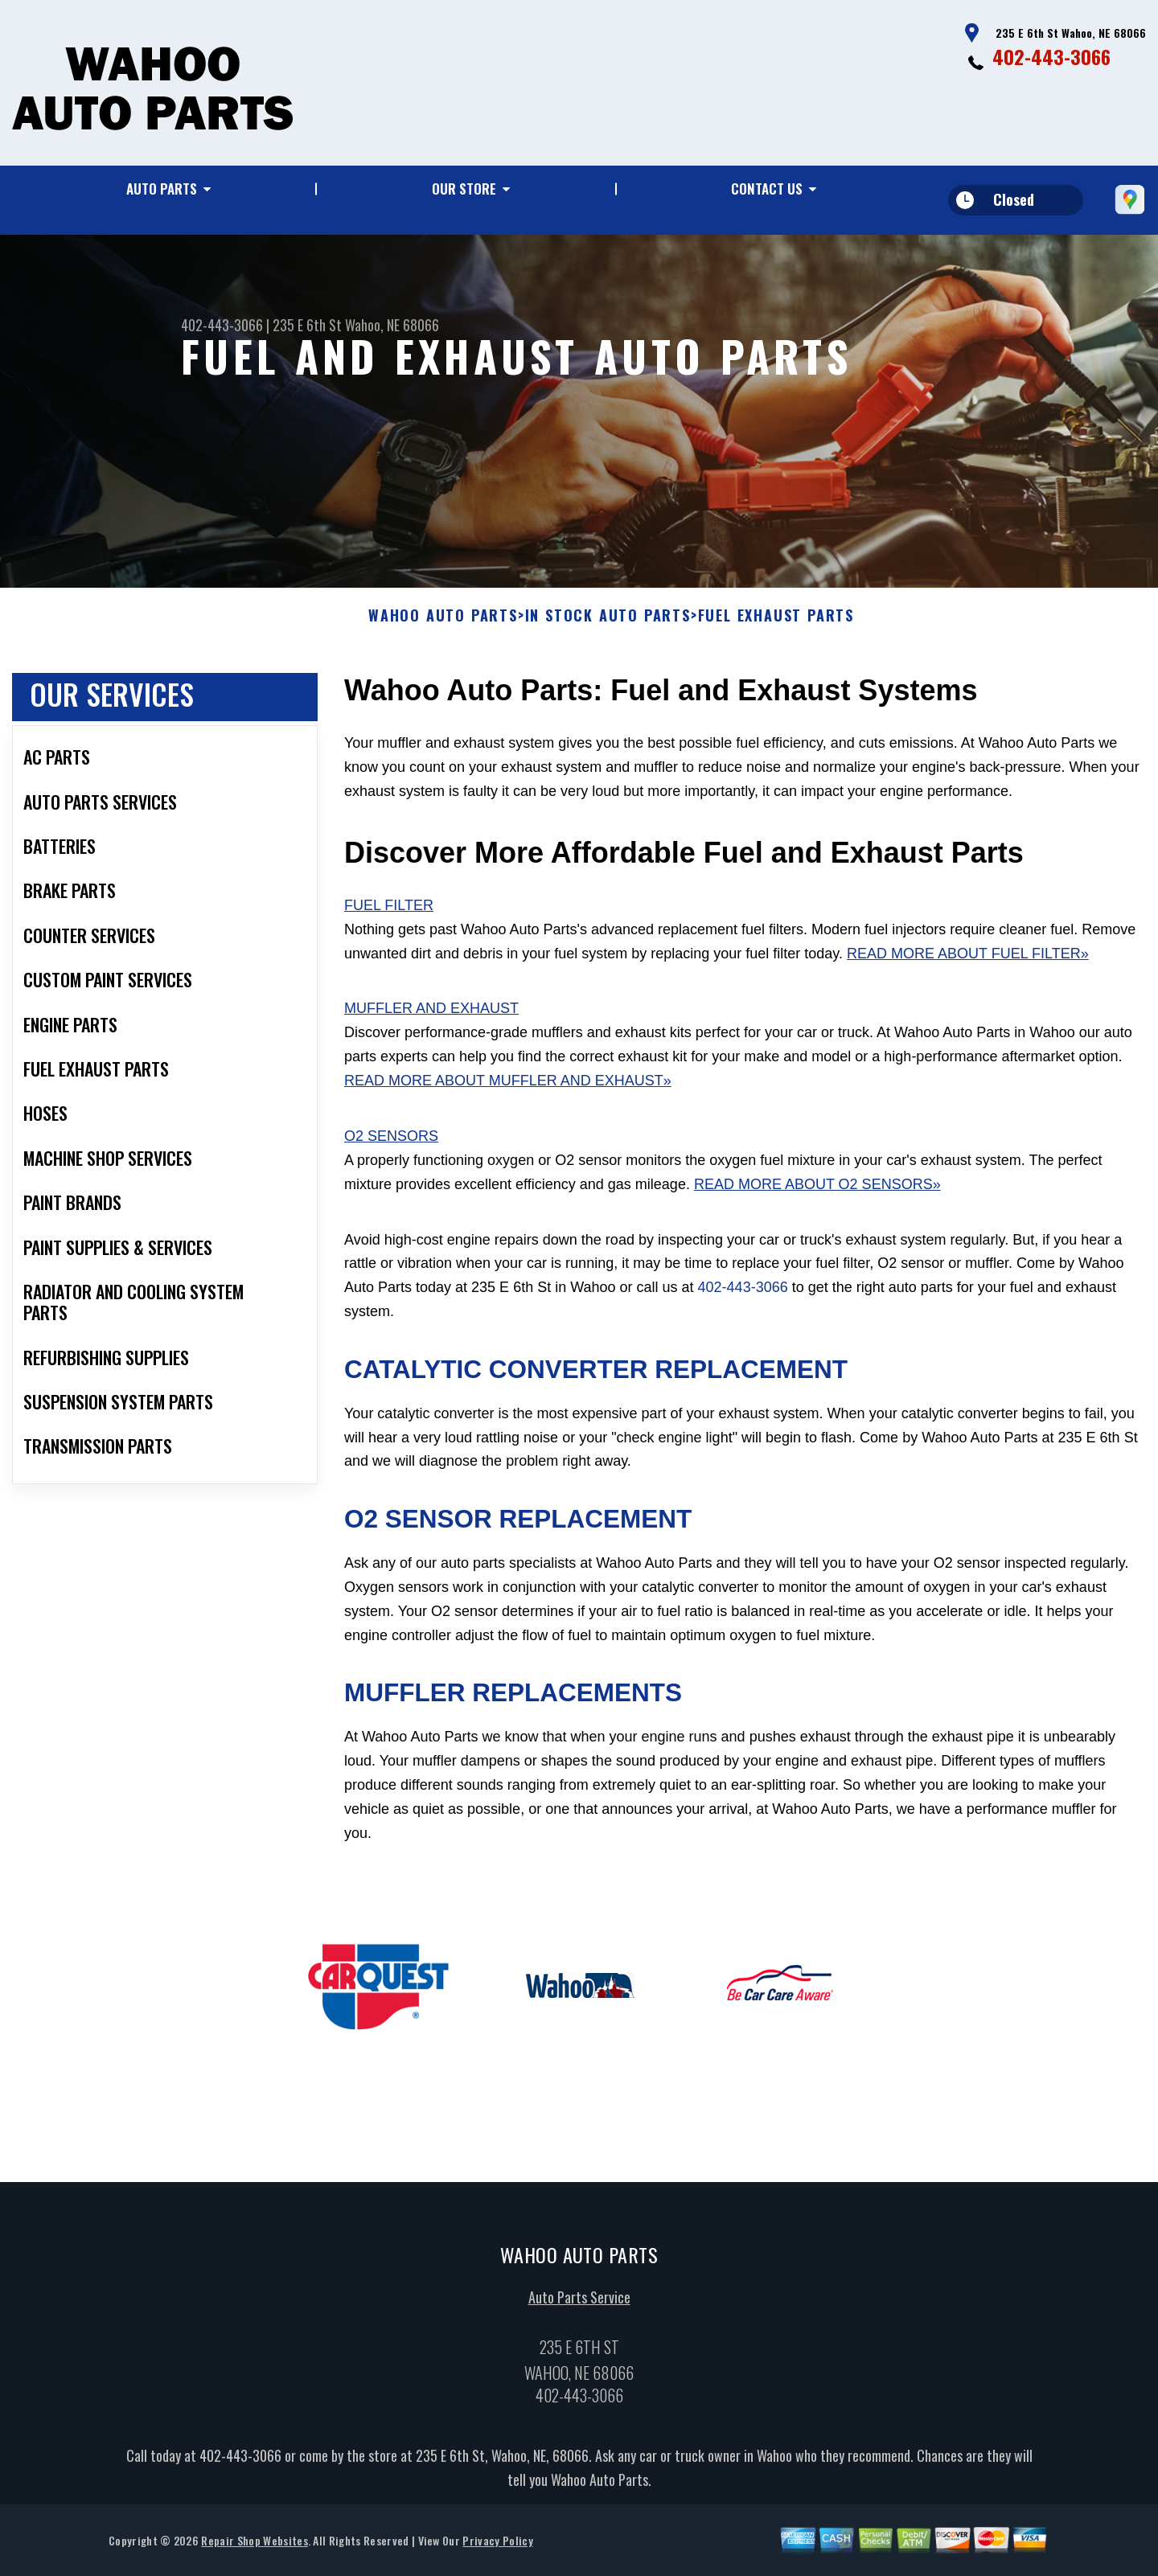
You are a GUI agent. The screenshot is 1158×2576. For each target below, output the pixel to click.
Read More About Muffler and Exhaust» (507, 1089)
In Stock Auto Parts (608, 624)
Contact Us (767, 188)
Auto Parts (161, 188)
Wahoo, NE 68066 (392, 324)
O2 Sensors (391, 1144)
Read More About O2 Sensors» (817, 1192)
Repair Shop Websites (254, 2547)
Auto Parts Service (579, 2304)
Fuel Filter (388, 913)
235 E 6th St (307, 324)
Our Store (464, 188)
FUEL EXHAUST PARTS (776, 624)
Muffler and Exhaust (431, 1016)
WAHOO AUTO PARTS (443, 624)
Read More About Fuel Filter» (968, 961)
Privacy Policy (497, 2547)
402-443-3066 (1051, 56)
